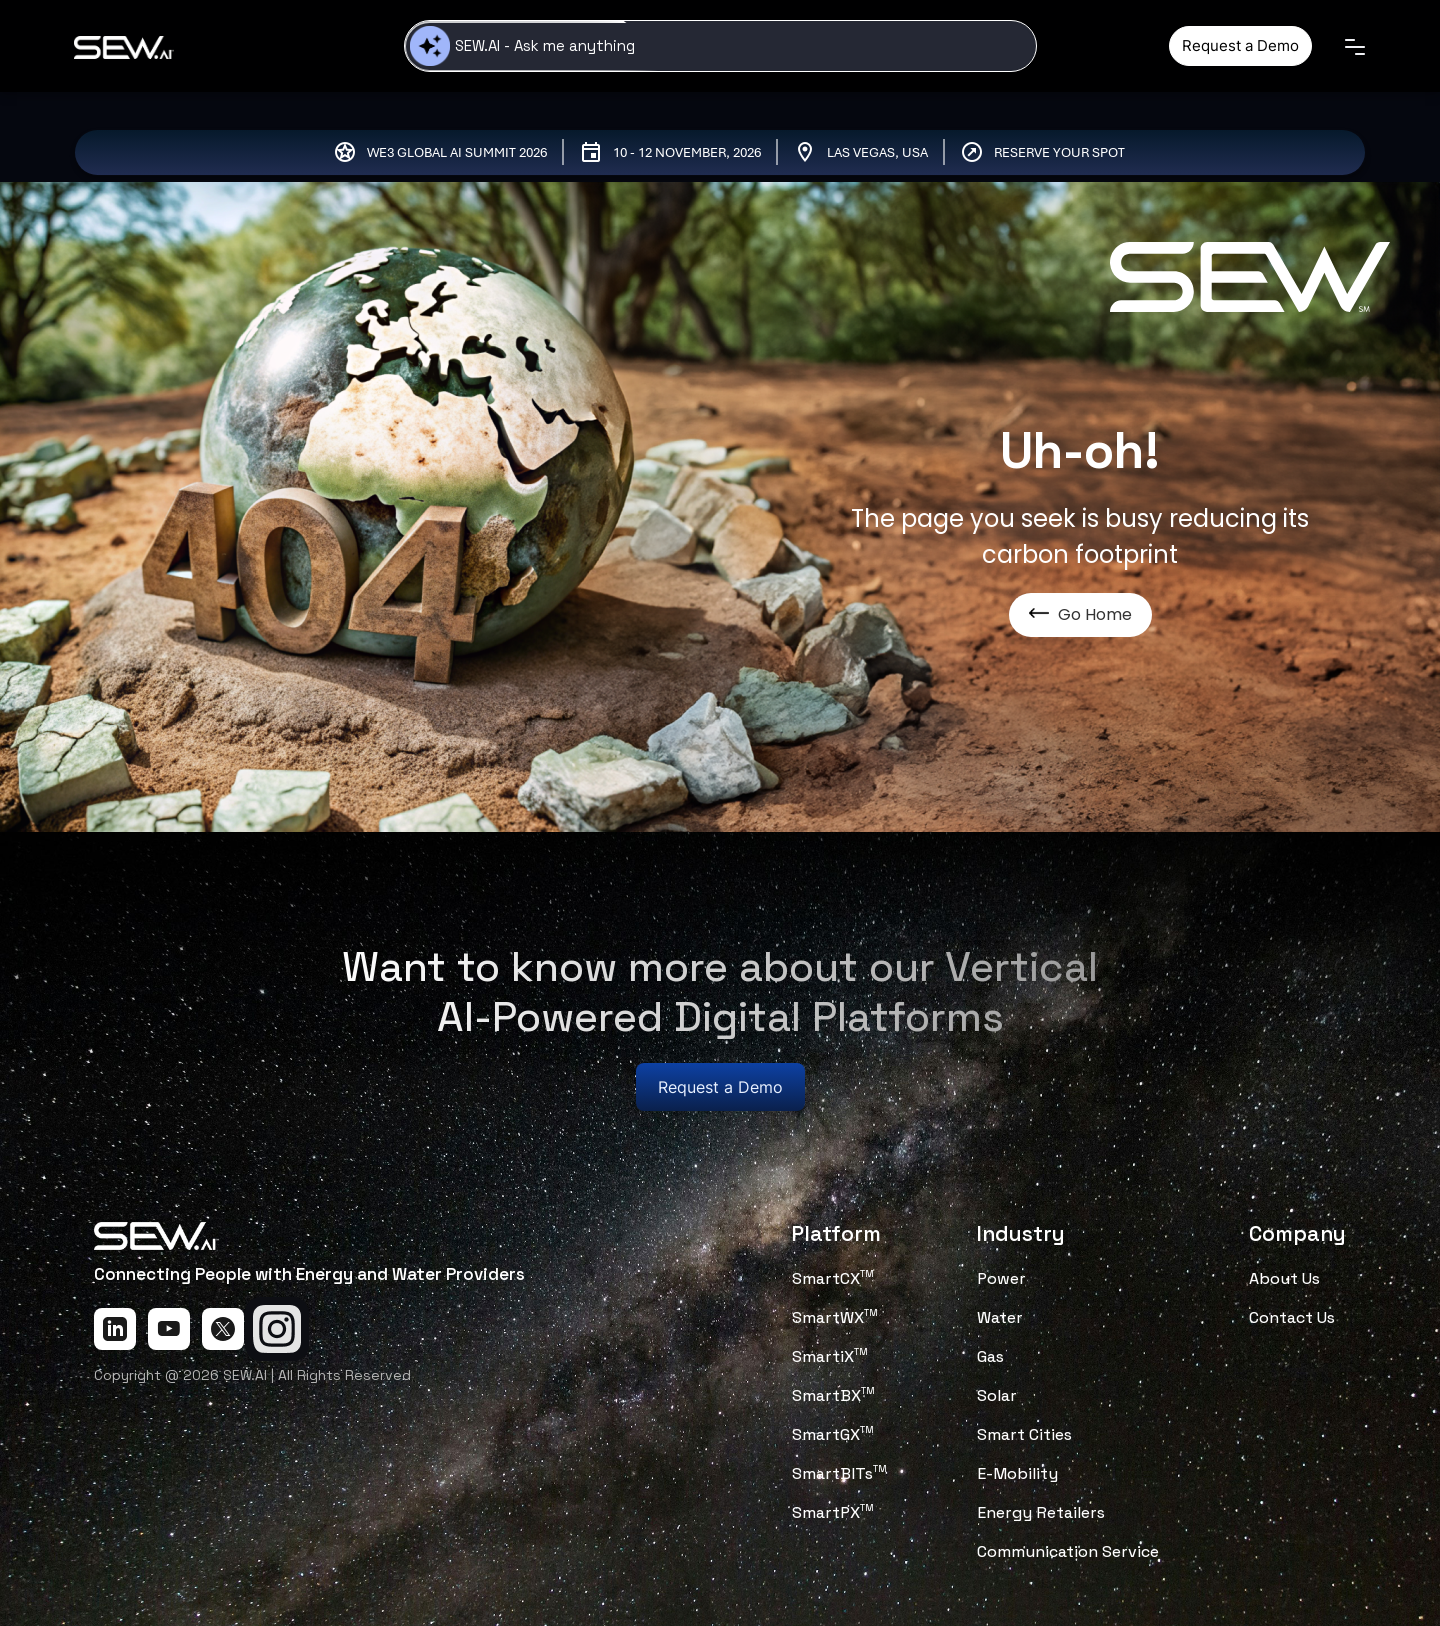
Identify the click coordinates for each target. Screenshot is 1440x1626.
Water (1000, 1317)
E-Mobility (1017, 1473)
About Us (1284, 1278)
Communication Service (1068, 1551)
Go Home (1080, 614)
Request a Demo (1240, 45)
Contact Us (1292, 1317)
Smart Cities (1024, 1434)
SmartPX (833, 1512)
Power (1001, 1278)
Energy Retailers (1041, 1512)
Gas (990, 1356)
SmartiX (830, 1356)
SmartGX (833, 1434)
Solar (997, 1395)
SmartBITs (839, 1473)
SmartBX (833, 1395)
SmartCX (833, 1278)
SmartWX (835, 1317)
